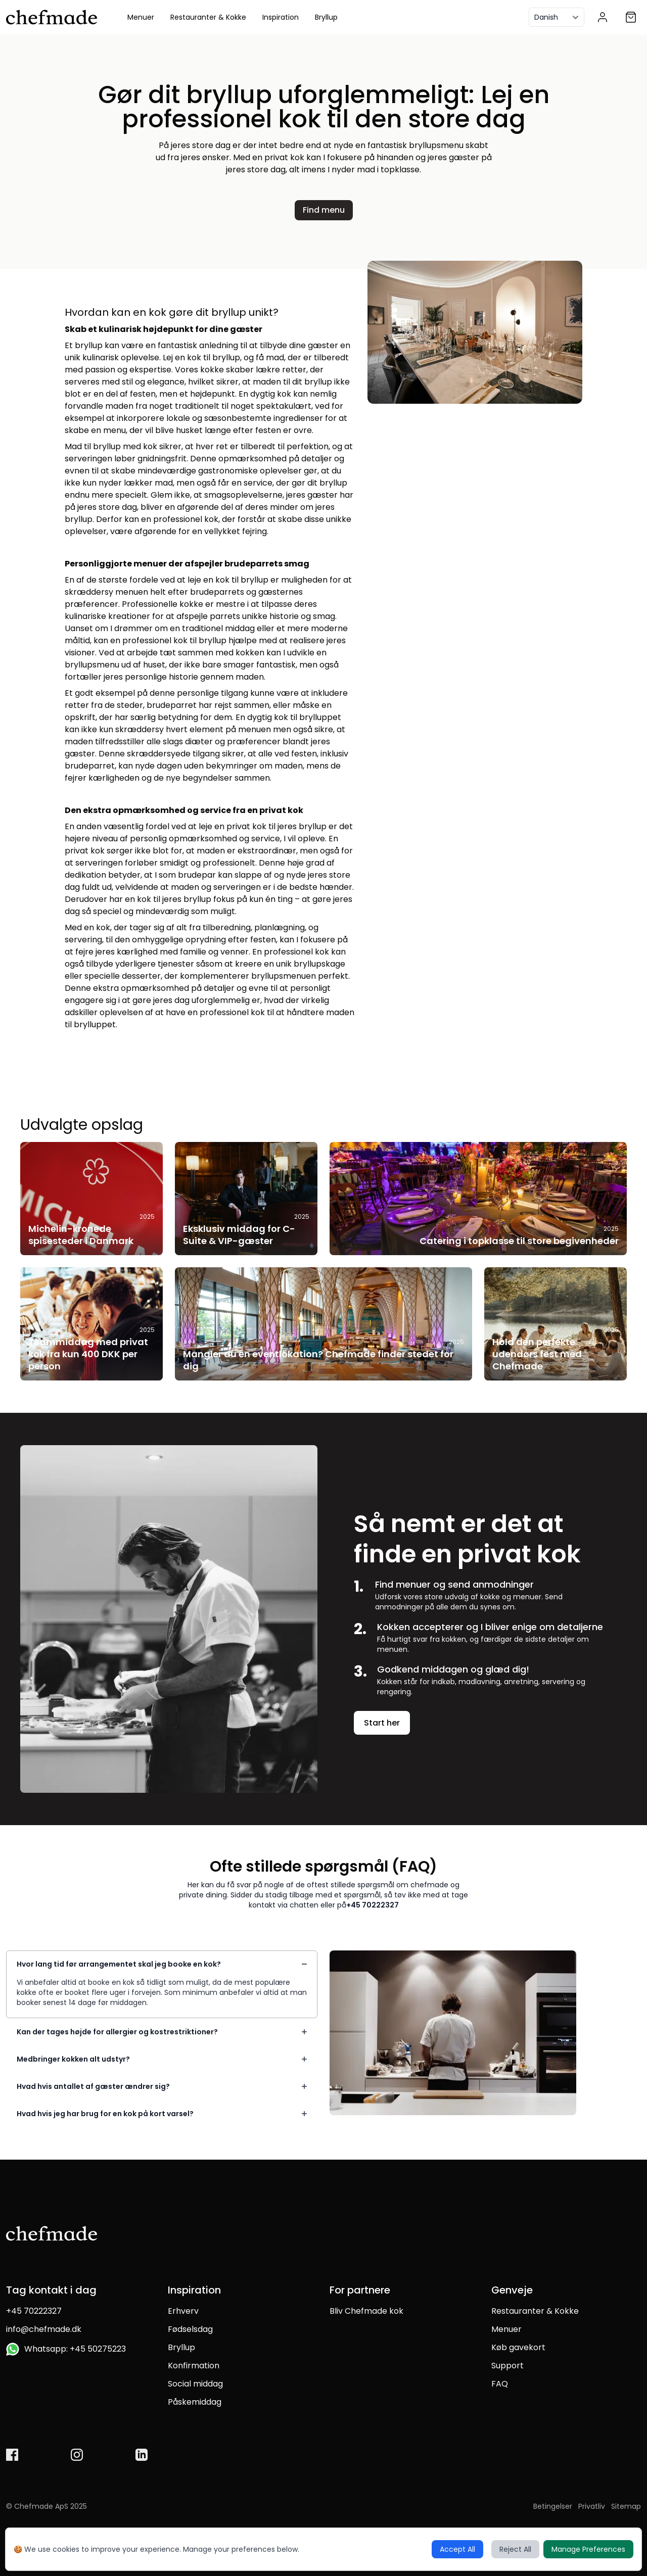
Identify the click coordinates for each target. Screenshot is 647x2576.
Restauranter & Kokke (208, 17)
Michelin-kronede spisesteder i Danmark (80, 1234)
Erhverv (183, 2311)
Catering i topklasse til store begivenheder (519, 1240)
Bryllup (326, 17)
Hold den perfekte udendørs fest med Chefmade (537, 1353)
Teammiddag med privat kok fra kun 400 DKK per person (88, 1353)
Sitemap (626, 2506)
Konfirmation (193, 2365)
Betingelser (552, 2506)
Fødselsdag (190, 2329)
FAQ (499, 2384)
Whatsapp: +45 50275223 (66, 2349)
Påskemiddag (194, 2402)
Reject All (515, 2549)
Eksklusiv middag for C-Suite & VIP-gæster (239, 1234)
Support (507, 2365)
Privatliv (591, 2506)
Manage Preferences (588, 2549)
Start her (382, 1723)
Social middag (195, 2384)
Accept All (457, 2549)
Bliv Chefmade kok (366, 2311)
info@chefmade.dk (43, 2329)
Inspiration (280, 17)
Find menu (324, 210)
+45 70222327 (372, 1905)
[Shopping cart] (631, 17)
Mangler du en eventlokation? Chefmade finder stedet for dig (318, 1360)
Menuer (140, 17)
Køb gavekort (518, 2347)
